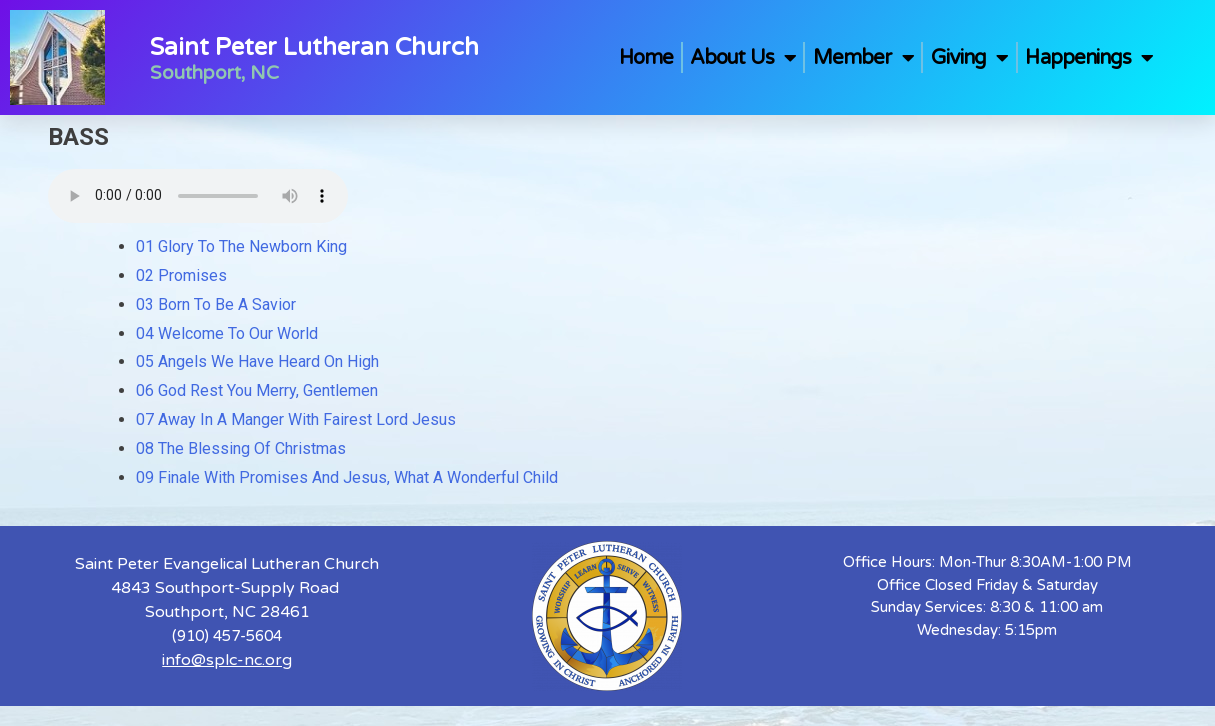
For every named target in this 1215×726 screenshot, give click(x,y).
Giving (970, 58)
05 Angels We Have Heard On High (257, 361)
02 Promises (181, 275)
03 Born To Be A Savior (216, 304)
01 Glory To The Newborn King (241, 246)
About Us (743, 58)
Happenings (1089, 58)
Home (646, 58)
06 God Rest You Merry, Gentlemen (257, 390)
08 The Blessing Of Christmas (241, 448)
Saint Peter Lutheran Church (314, 47)
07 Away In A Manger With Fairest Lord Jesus (296, 419)
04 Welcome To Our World (227, 333)
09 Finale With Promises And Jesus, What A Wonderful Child (347, 477)
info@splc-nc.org (227, 660)
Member (863, 58)
